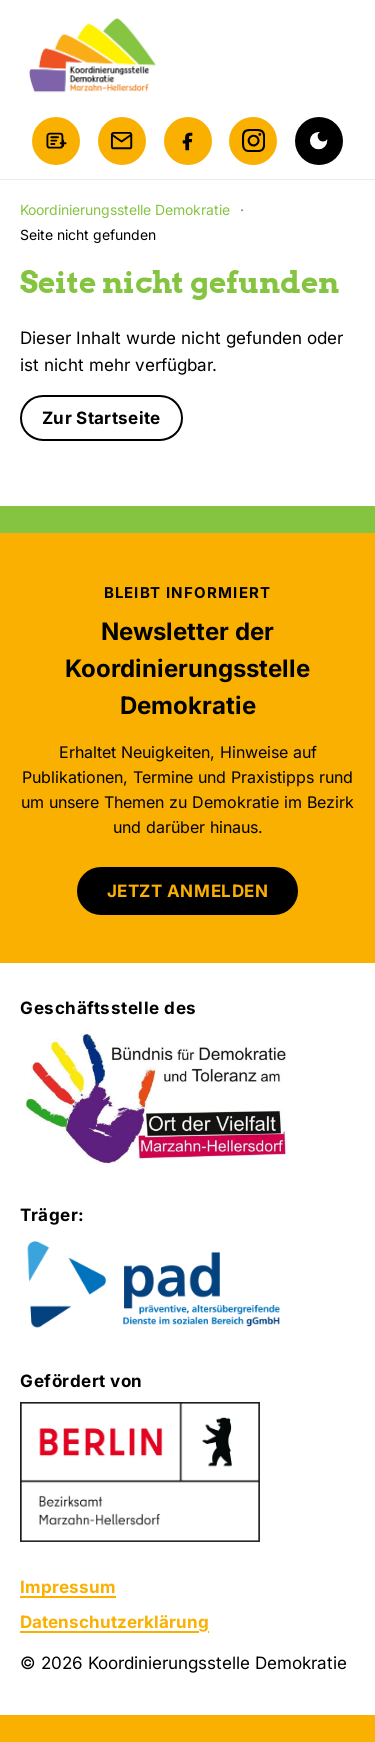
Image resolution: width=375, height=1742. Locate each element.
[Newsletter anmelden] (56, 141)
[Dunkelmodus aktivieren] (319, 141)
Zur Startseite (101, 418)
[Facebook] (188, 141)
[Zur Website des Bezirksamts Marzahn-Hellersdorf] (140, 1472)
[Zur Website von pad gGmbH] (187, 1286)
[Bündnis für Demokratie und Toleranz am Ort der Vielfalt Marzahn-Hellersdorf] (157, 1100)
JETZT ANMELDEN (187, 891)
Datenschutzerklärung (114, 1622)
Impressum (68, 1587)
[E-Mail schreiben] (122, 141)
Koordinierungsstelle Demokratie (125, 209)
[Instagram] (253, 141)
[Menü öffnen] (335, 56)
